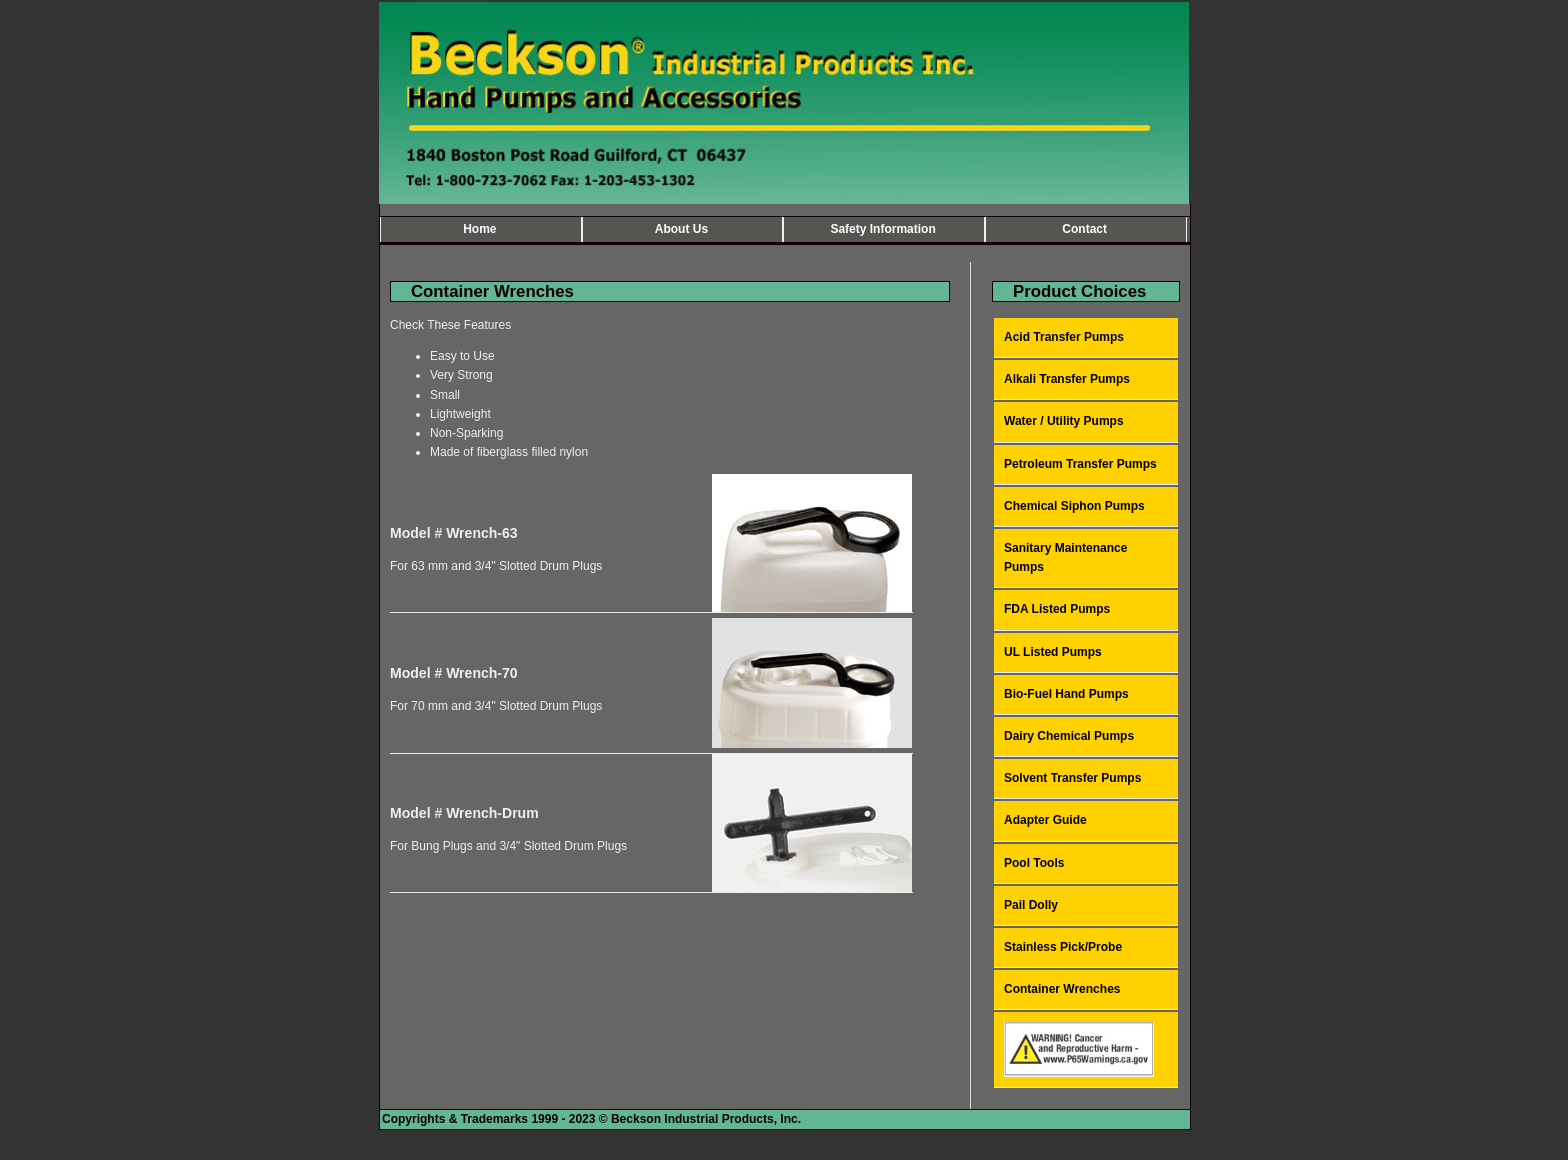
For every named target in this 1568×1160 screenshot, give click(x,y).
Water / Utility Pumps (1064, 421)
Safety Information (882, 229)
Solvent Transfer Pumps (1072, 778)
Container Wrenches (1062, 989)
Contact (1084, 229)
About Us (681, 229)
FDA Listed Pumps (1057, 609)
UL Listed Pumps (1053, 652)
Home (479, 229)
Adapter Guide (1045, 820)
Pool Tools (1034, 863)
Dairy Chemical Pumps (1069, 736)
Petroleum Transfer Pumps (1080, 464)
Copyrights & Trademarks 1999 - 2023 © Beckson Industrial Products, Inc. (591, 1119)
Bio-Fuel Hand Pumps (1066, 694)
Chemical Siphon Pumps (1074, 506)
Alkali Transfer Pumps (1067, 379)
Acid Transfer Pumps (1064, 337)
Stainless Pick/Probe (1063, 947)
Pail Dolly (1031, 905)
